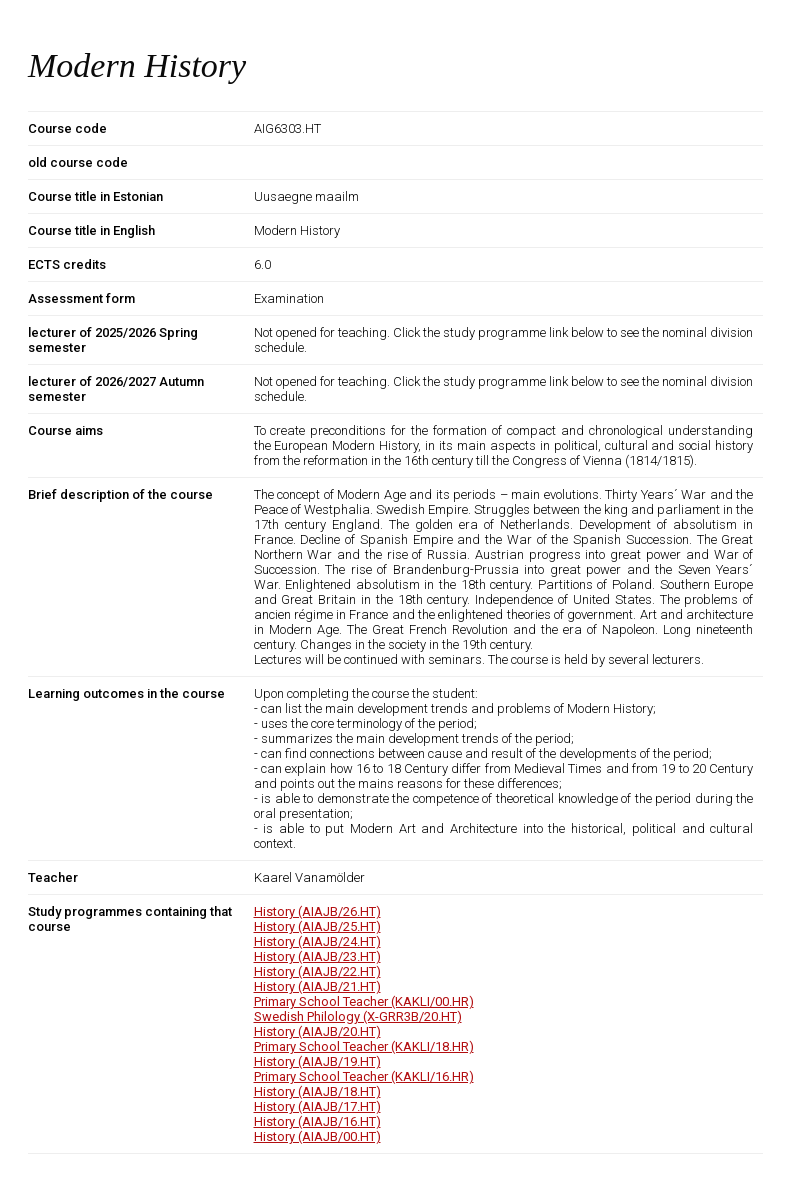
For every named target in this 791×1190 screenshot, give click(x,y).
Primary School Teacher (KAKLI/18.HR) (364, 1046)
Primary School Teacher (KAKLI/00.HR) (364, 1001)
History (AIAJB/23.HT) (317, 956)
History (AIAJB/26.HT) (317, 911)
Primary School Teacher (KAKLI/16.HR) (364, 1076)
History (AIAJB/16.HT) (317, 1121)
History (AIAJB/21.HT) (317, 986)
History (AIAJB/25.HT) (317, 926)
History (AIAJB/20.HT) (317, 1031)
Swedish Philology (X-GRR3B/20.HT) (358, 1016)
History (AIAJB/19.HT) (317, 1061)
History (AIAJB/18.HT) (317, 1091)
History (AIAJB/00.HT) (317, 1136)
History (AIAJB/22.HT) (317, 971)
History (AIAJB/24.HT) (317, 941)
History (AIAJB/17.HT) (317, 1106)
